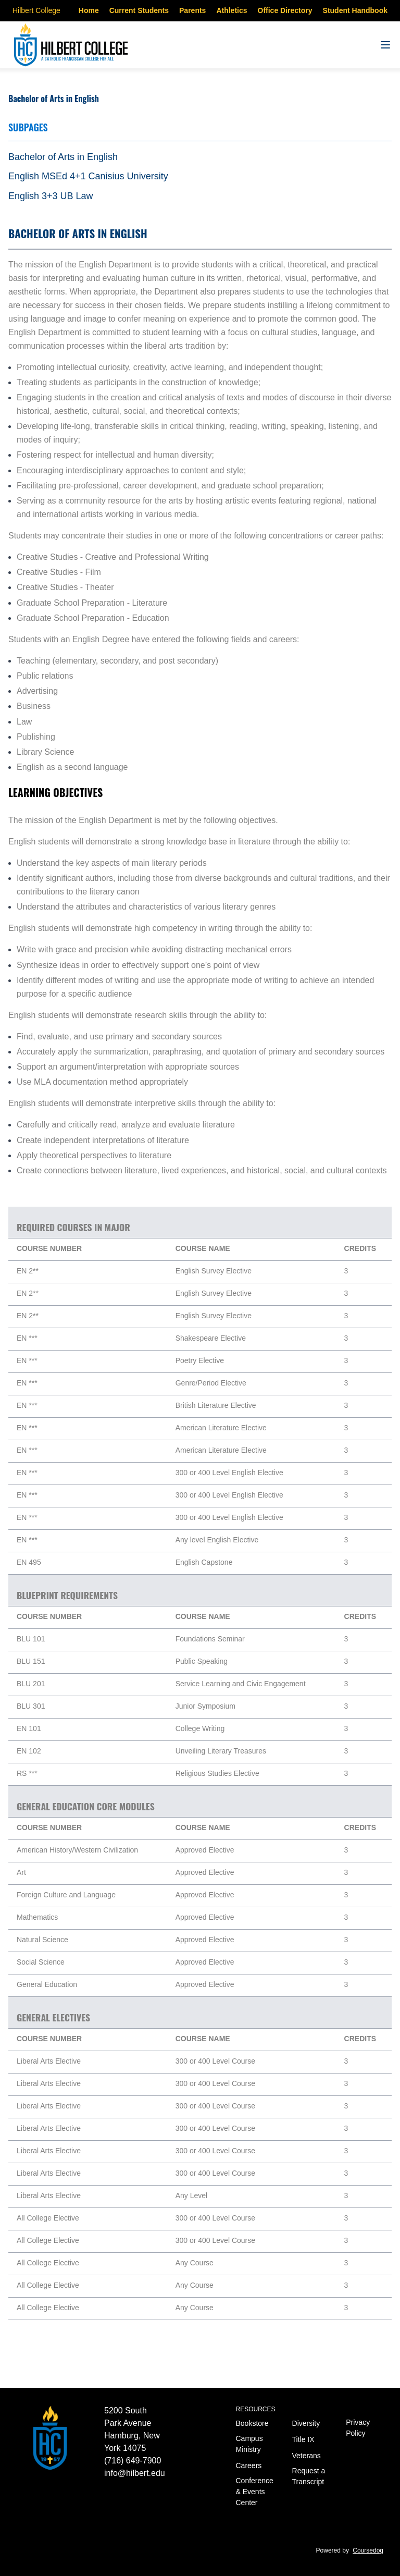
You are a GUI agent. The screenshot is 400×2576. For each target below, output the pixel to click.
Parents (192, 10)
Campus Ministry (249, 2444)
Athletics (231, 10)
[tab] (200, 157)
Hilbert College (36, 10)
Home (89, 10)
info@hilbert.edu (134, 2473)
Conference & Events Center (254, 2491)
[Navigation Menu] (385, 44)
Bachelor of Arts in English (63, 157)
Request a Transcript (309, 2476)
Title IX (303, 2439)
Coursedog (368, 2550)
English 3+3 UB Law (50, 196)
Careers (249, 2465)
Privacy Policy (358, 2427)
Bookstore (252, 2423)
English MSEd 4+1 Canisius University (88, 176)
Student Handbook (355, 10)
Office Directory (285, 10)
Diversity (306, 2423)
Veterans (306, 2455)
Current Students (139, 10)
